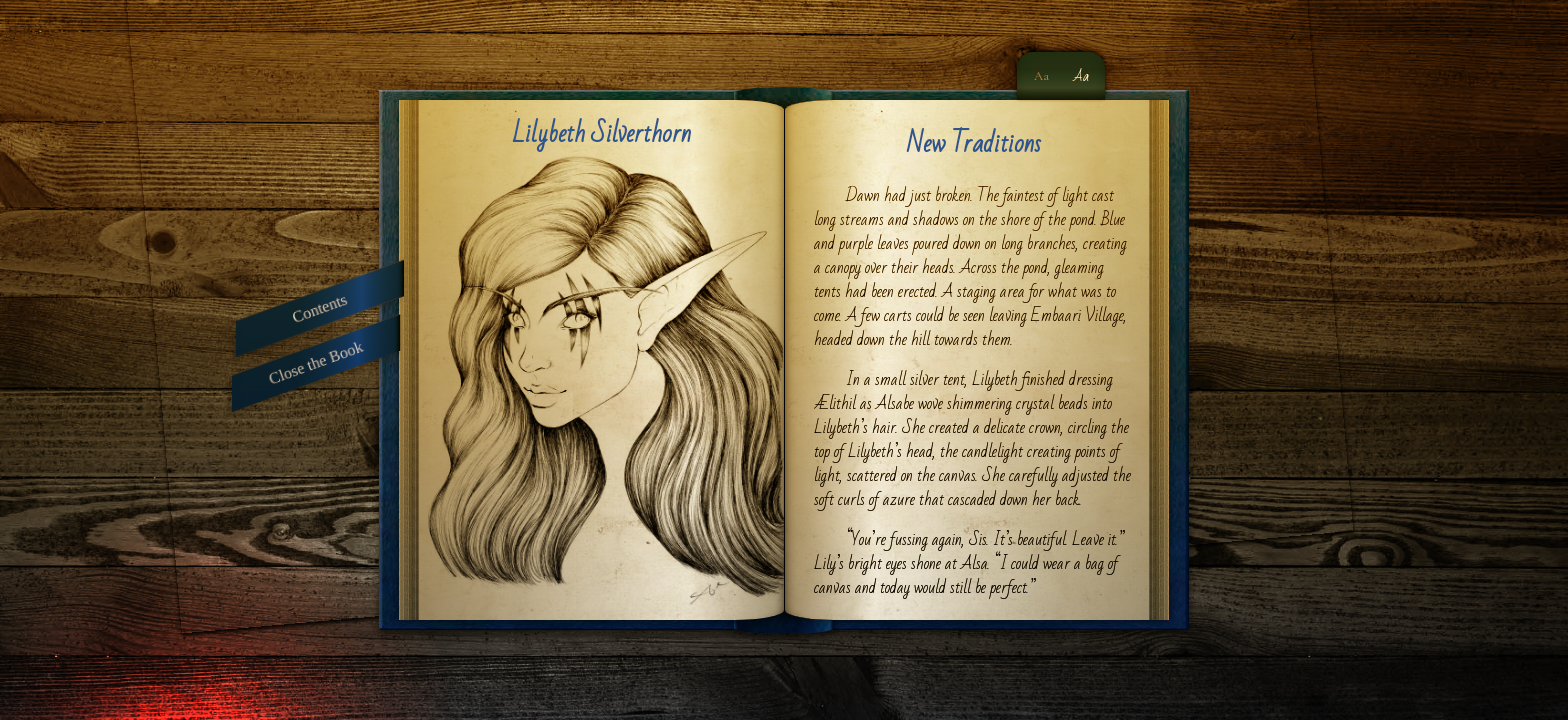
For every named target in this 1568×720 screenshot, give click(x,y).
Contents (319, 307)
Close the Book (316, 363)
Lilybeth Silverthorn (601, 134)
